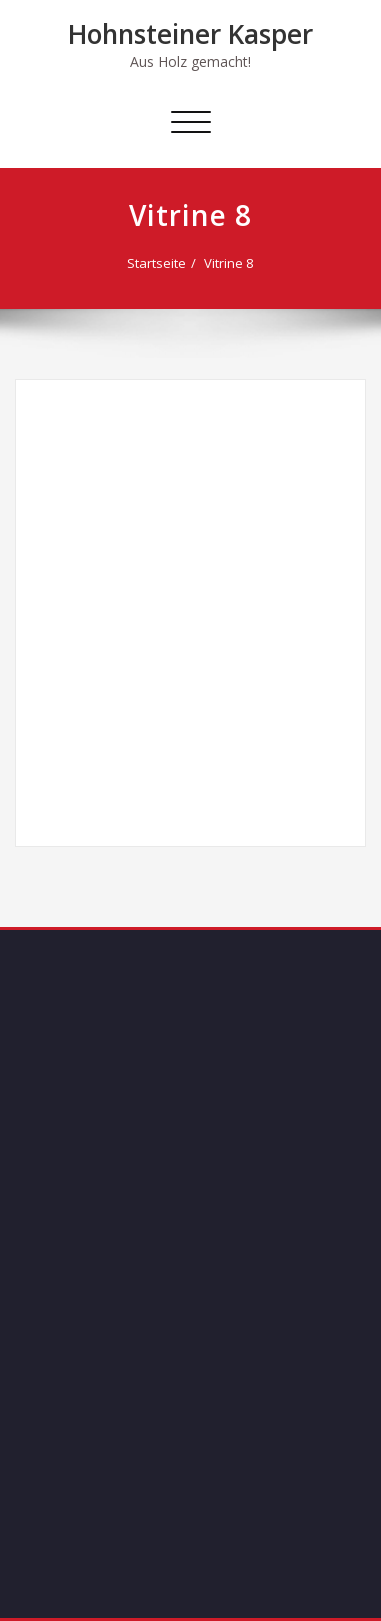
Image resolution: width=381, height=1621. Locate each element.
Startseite (156, 263)
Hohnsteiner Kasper (190, 34)
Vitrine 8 (229, 263)
